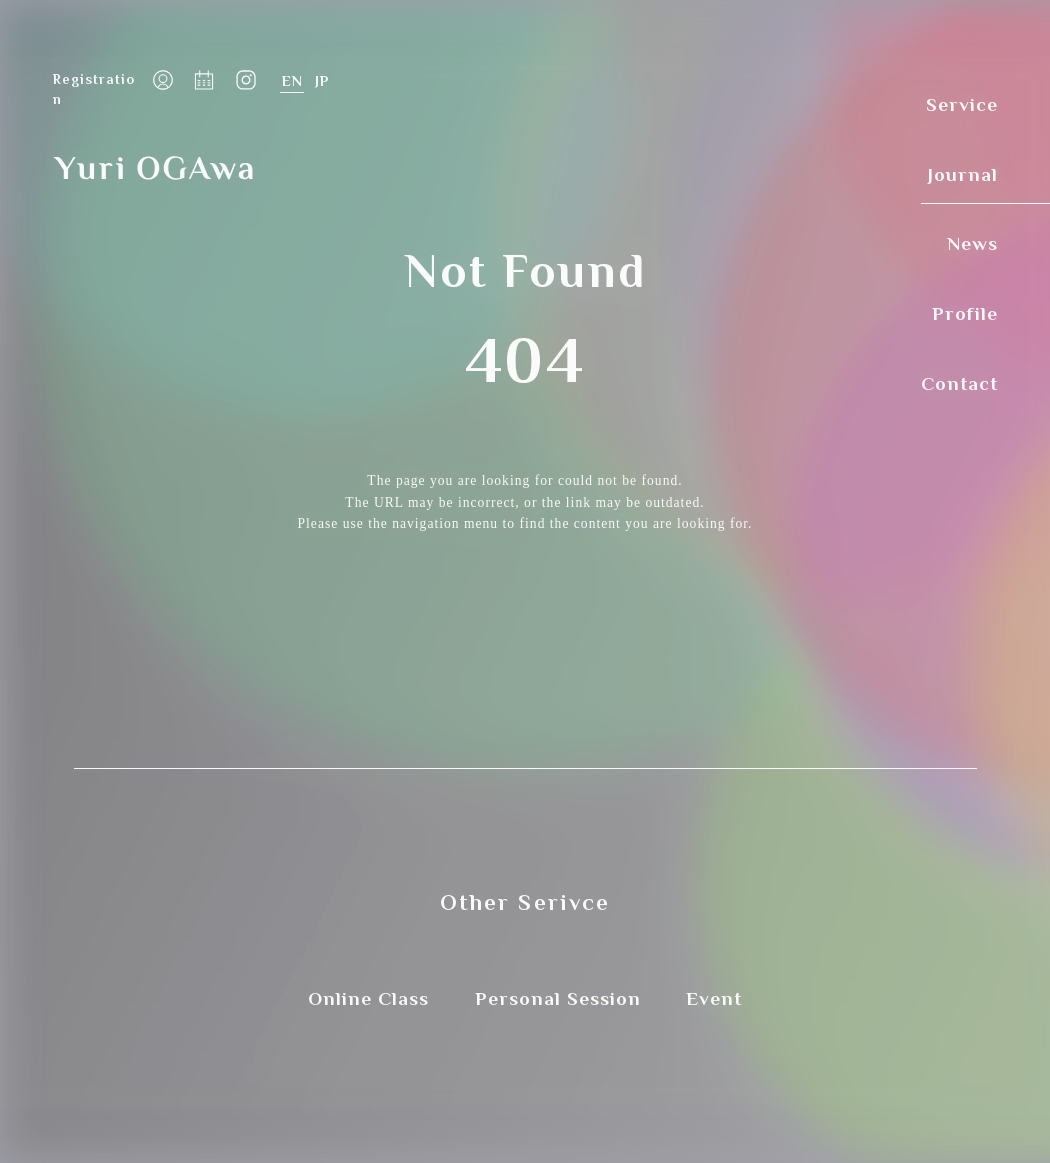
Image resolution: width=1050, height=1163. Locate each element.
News (972, 241)
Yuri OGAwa (153, 167)
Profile (965, 311)
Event (714, 998)
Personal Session (558, 998)
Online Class (368, 998)
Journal (963, 171)
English (292, 81)
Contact (959, 381)
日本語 (322, 81)
